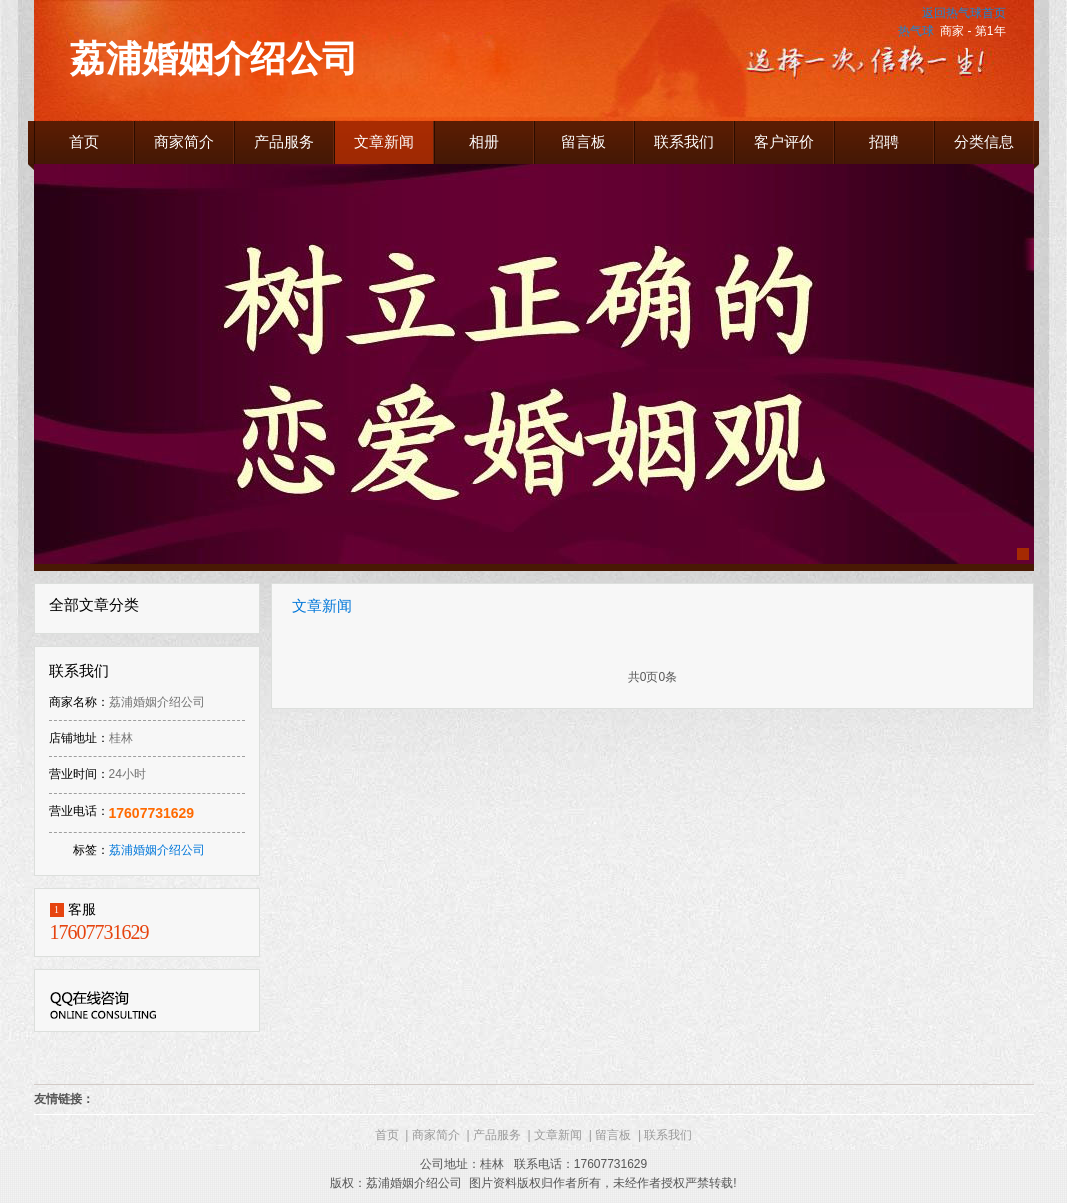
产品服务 (502, 1135)
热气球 (916, 31)
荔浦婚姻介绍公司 (157, 850)
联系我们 (668, 1135)
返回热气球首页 (964, 13)
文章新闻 (322, 606)
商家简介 (441, 1135)
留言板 (618, 1135)
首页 (392, 1135)
